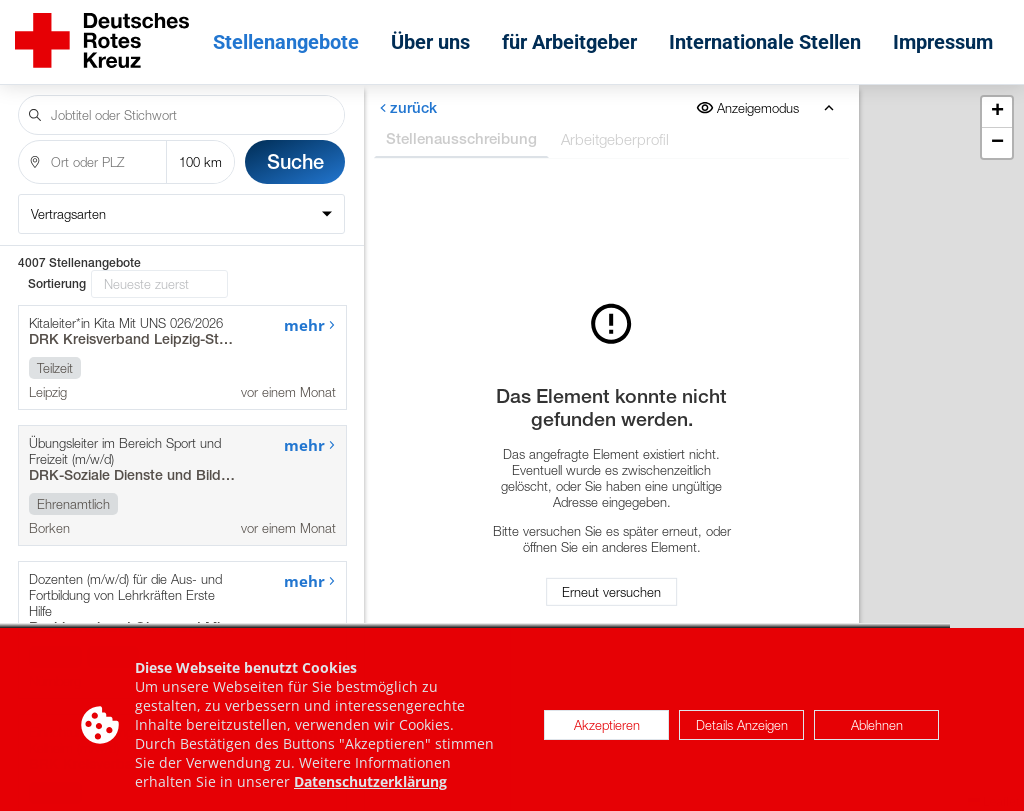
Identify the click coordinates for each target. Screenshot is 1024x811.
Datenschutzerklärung (370, 794)
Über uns (430, 42)
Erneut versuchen (611, 592)
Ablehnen (877, 738)
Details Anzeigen (742, 738)
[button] (997, 112)
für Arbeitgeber (569, 42)
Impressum (943, 42)
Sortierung (57, 284)
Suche (295, 161)
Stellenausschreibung (460, 138)
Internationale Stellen (765, 42)
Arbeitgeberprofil (614, 139)
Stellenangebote (286, 42)
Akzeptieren (607, 738)
